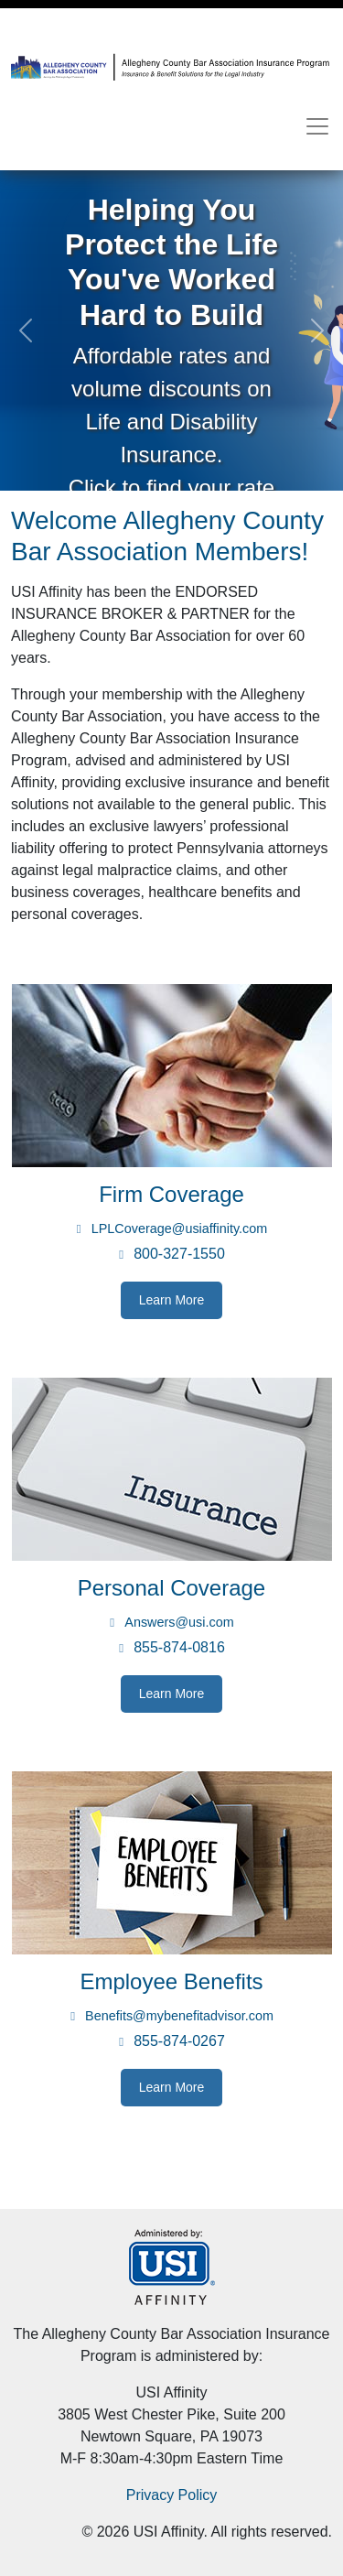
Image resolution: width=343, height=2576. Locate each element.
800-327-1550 (179, 1253)
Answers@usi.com (178, 1622)
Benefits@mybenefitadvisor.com (179, 2015)
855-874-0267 (179, 2041)
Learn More (172, 1300)
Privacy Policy (172, 2495)
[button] (25, 330)
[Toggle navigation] (317, 126)
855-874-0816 (179, 1647)
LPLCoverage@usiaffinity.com (179, 1228)
